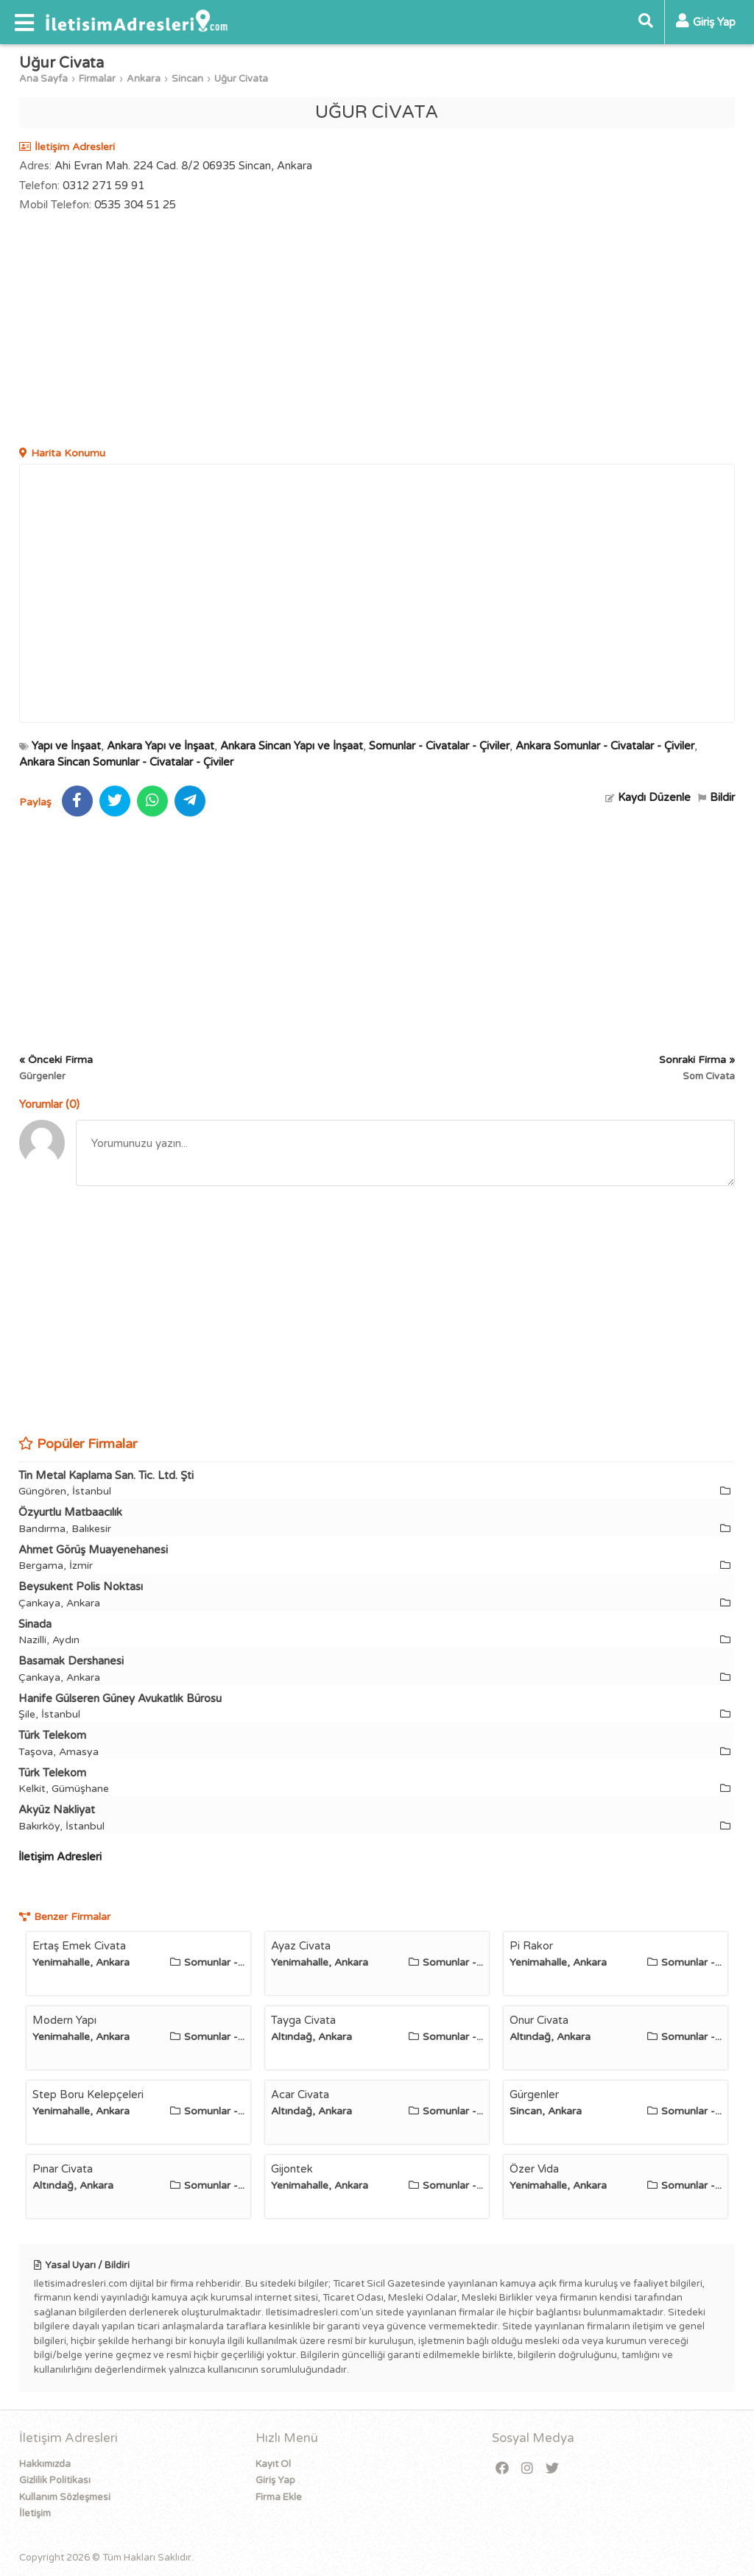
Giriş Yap (275, 2480)
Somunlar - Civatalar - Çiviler (439, 745)
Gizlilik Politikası (55, 2480)
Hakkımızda (45, 2464)
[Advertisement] (377, 331)
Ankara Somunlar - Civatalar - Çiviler (604, 745)
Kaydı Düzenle (648, 797)
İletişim (35, 2513)
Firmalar (97, 79)
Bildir (716, 797)
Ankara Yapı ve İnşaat (160, 745)
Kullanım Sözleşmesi (64, 2497)
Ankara (144, 79)
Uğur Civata (241, 79)
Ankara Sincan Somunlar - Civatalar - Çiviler (126, 762)
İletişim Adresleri (60, 1856)
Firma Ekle (279, 2497)
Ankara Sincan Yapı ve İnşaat (291, 745)
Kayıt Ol (273, 2464)
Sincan (187, 79)
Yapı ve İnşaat (66, 745)
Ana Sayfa (43, 79)
